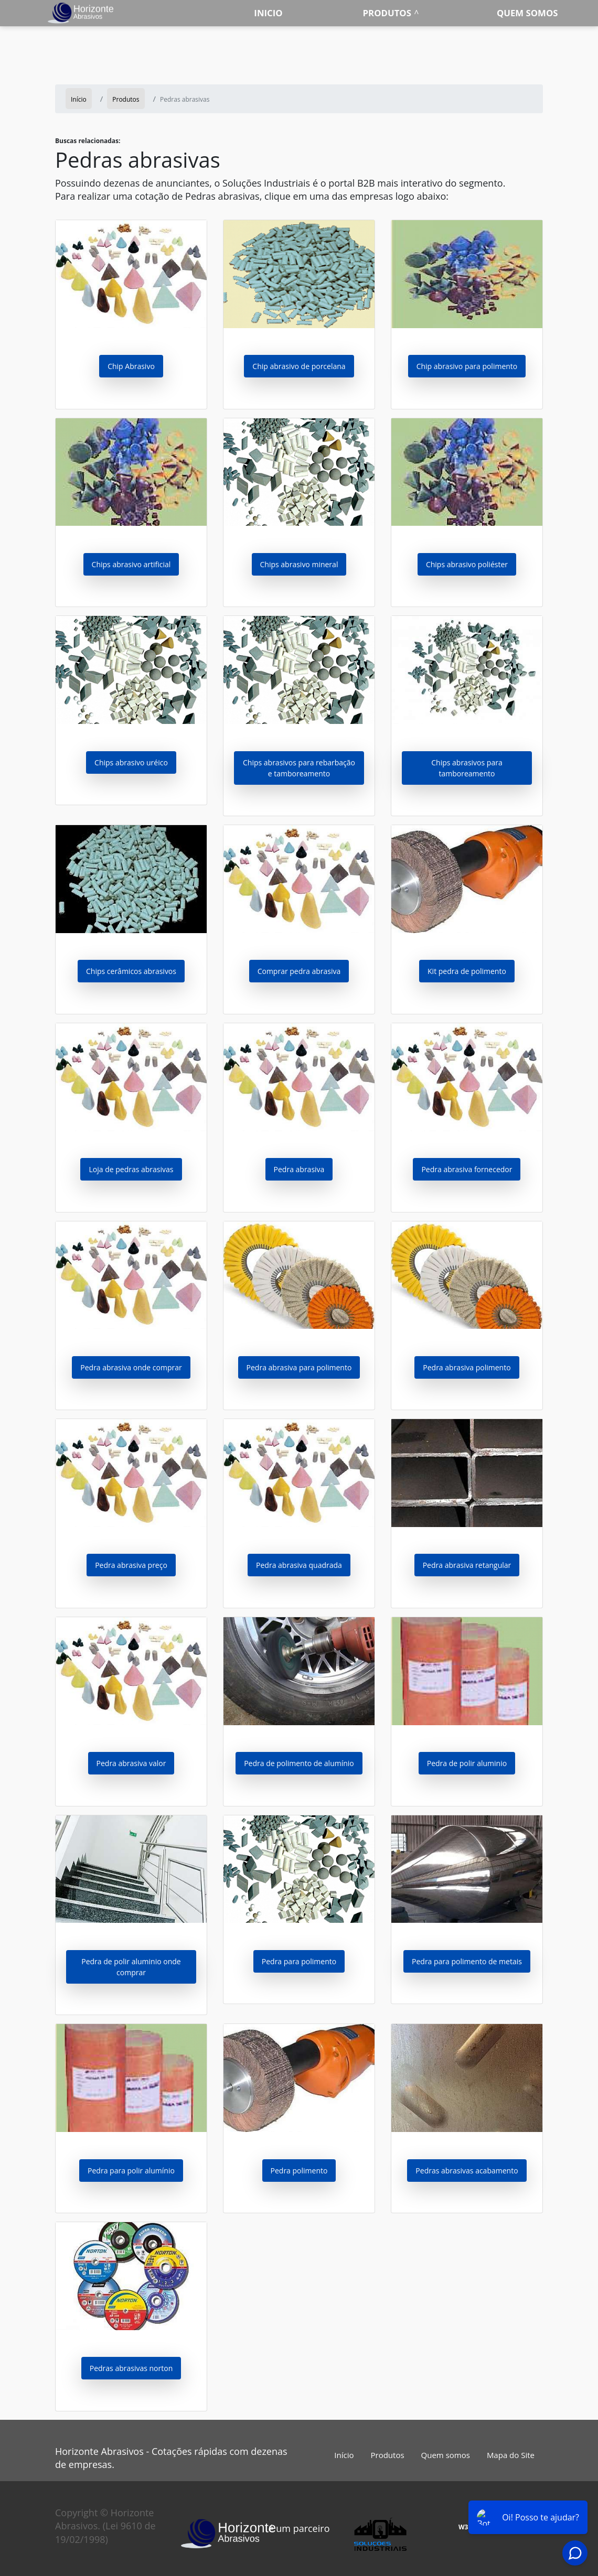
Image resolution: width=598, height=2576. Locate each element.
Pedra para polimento (299, 1961)
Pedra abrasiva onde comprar (130, 1367)
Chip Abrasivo (131, 366)
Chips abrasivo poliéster (467, 564)
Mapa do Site (511, 2455)
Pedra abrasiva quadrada (299, 1565)
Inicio (268, 13)
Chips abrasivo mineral (299, 564)
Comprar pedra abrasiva (299, 971)
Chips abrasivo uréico (131, 762)
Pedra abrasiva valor (131, 1763)
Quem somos (527, 13)
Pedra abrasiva (299, 1169)
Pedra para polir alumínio (131, 2170)
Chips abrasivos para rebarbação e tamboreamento (299, 767)
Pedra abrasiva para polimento (299, 1367)
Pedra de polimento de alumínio (299, 1763)
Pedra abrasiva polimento (466, 1367)
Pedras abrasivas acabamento (466, 2170)
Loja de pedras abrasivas (131, 1169)
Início (344, 2455)
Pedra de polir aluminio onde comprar (130, 1966)
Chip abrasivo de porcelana (298, 366)
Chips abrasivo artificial (131, 564)
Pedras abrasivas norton (131, 2368)
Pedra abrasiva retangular (467, 1565)
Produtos (387, 13)
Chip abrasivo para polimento (467, 366)
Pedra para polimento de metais (467, 1961)
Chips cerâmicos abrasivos (131, 971)
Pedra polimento (299, 2170)
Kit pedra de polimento (467, 971)
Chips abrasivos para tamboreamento (466, 767)
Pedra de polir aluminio (467, 1763)
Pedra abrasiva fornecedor (466, 1169)
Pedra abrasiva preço (131, 1565)
